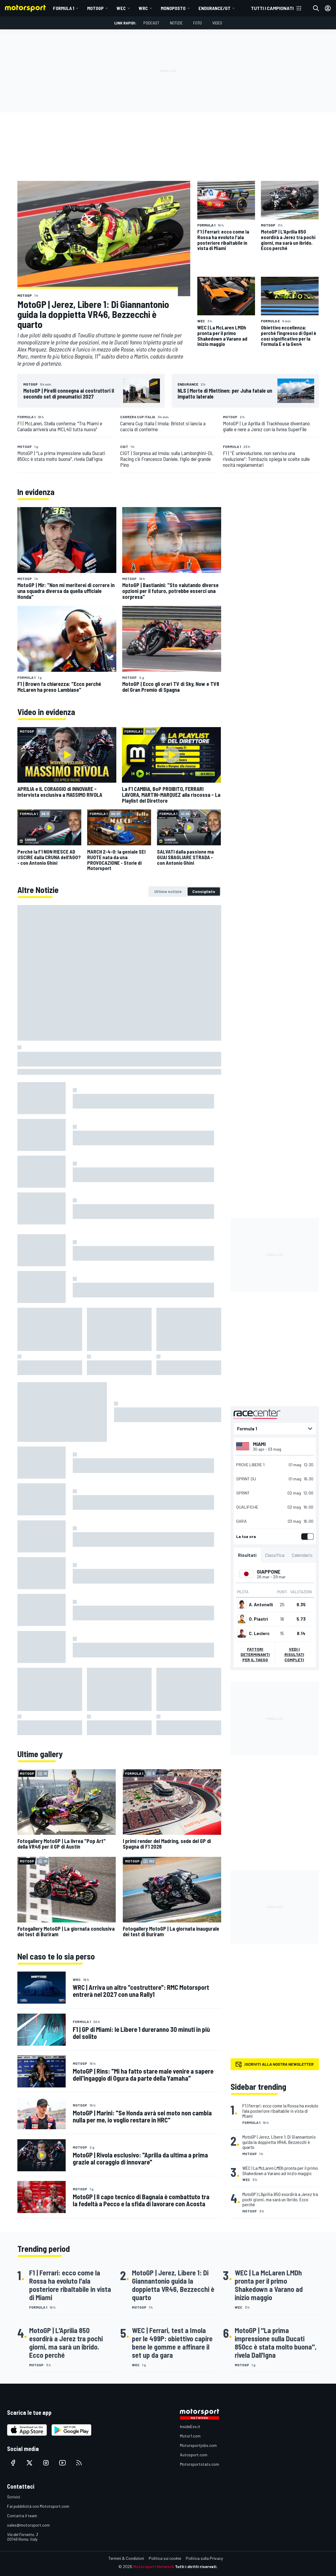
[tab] (168, 891)
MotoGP (95, 8)
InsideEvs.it (190, 2426)
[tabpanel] (119, 1320)
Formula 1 (63, 8)
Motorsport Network (153, 2566)
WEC (121, 8)
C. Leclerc (259, 1633)
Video (217, 22)
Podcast (151, 22)
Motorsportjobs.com (198, 2445)
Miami (259, 1444)
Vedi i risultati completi (294, 1654)
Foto (197, 22)
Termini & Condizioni (126, 2558)
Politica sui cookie (165, 2558)
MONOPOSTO (173, 8)
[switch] (306, 1536)
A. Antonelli (261, 1604)
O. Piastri (258, 1619)
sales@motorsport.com (28, 2524)
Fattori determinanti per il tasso (255, 1654)
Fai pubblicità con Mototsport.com (38, 2506)
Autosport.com (193, 2454)
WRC (143, 8)
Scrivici (13, 2496)
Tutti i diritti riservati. (196, 2566)
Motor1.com (190, 2435)
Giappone (268, 1571)
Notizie (176, 22)
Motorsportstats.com (199, 2464)
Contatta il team (22, 2515)
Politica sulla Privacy (204, 2558)
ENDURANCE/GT (214, 8)
